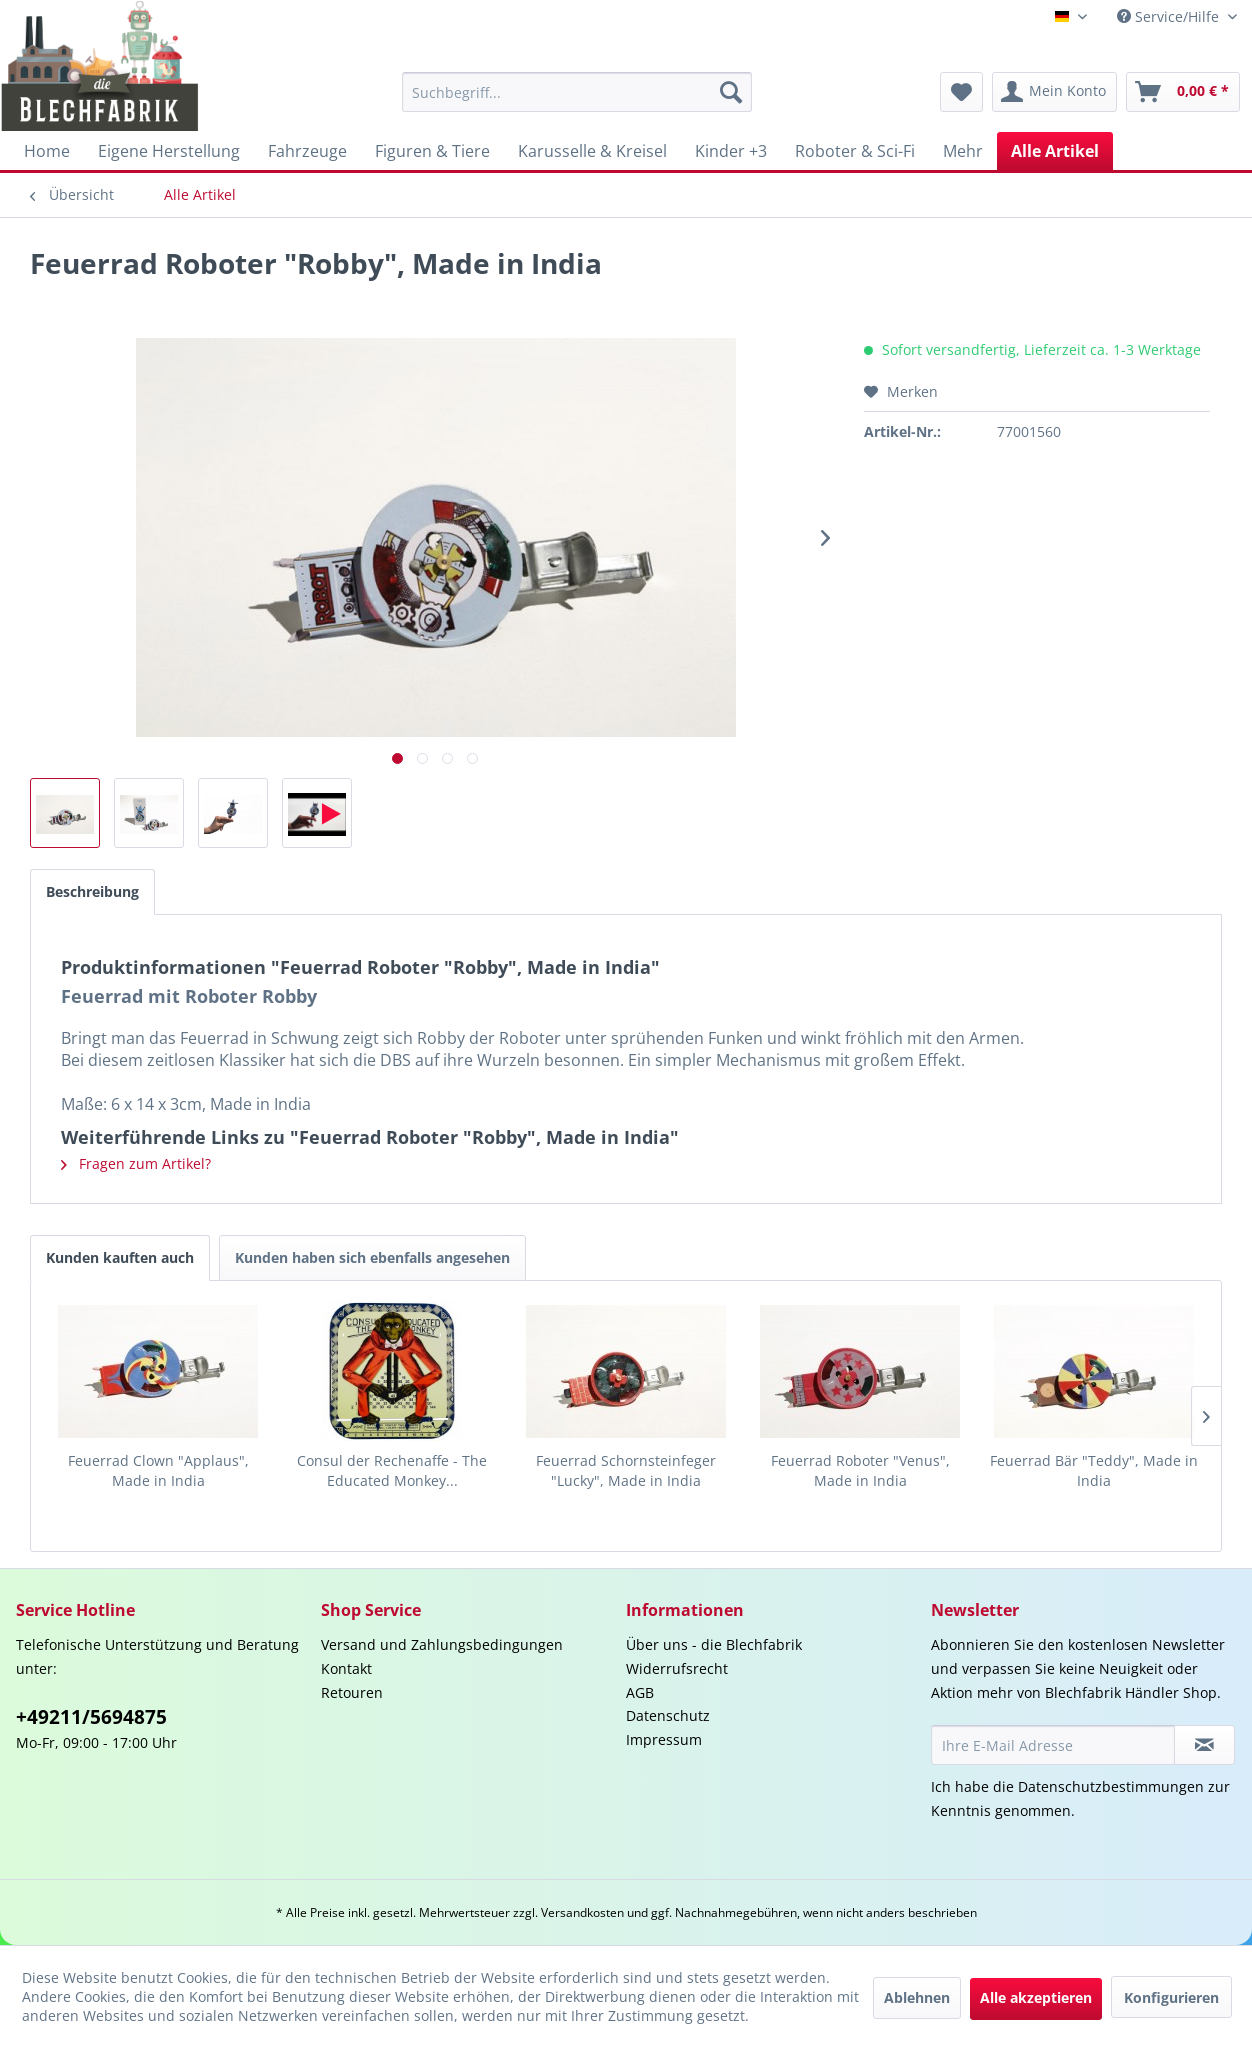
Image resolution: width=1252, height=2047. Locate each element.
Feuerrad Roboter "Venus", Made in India (860, 1470)
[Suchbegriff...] (577, 92)
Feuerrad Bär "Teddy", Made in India (1094, 1470)
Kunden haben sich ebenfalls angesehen (372, 1257)
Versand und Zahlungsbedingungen (442, 1644)
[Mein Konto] (1054, 92)
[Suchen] (731, 92)
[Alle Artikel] (1055, 151)
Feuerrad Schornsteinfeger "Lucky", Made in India (626, 1470)
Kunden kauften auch (120, 1257)
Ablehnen (917, 1997)
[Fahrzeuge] (307, 151)
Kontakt (346, 1668)
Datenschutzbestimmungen (1111, 1786)
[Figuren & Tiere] (432, 151)
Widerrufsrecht (677, 1668)
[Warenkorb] (1183, 92)
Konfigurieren (1171, 1997)
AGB (640, 1692)
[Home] (47, 151)
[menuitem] (577, 92)
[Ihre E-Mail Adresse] (1053, 1745)
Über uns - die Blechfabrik (714, 1644)
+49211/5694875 (91, 1717)
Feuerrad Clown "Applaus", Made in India (158, 1470)
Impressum (664, 1739)
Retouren (352, 1692)
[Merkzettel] (961, 92)
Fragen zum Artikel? (136, 1163)
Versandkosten (582, 1912)
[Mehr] (963, 151)
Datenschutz (668, 1715)
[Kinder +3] (731, 151)
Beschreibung (92, 891)
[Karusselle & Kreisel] (592, 151)
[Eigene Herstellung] (169, 151)
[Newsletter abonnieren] (1204, 1745)
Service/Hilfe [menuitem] (1170, 16)
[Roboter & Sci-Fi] (855, 151)
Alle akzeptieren (1036, 1997)
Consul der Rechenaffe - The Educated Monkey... (392, 1470)
